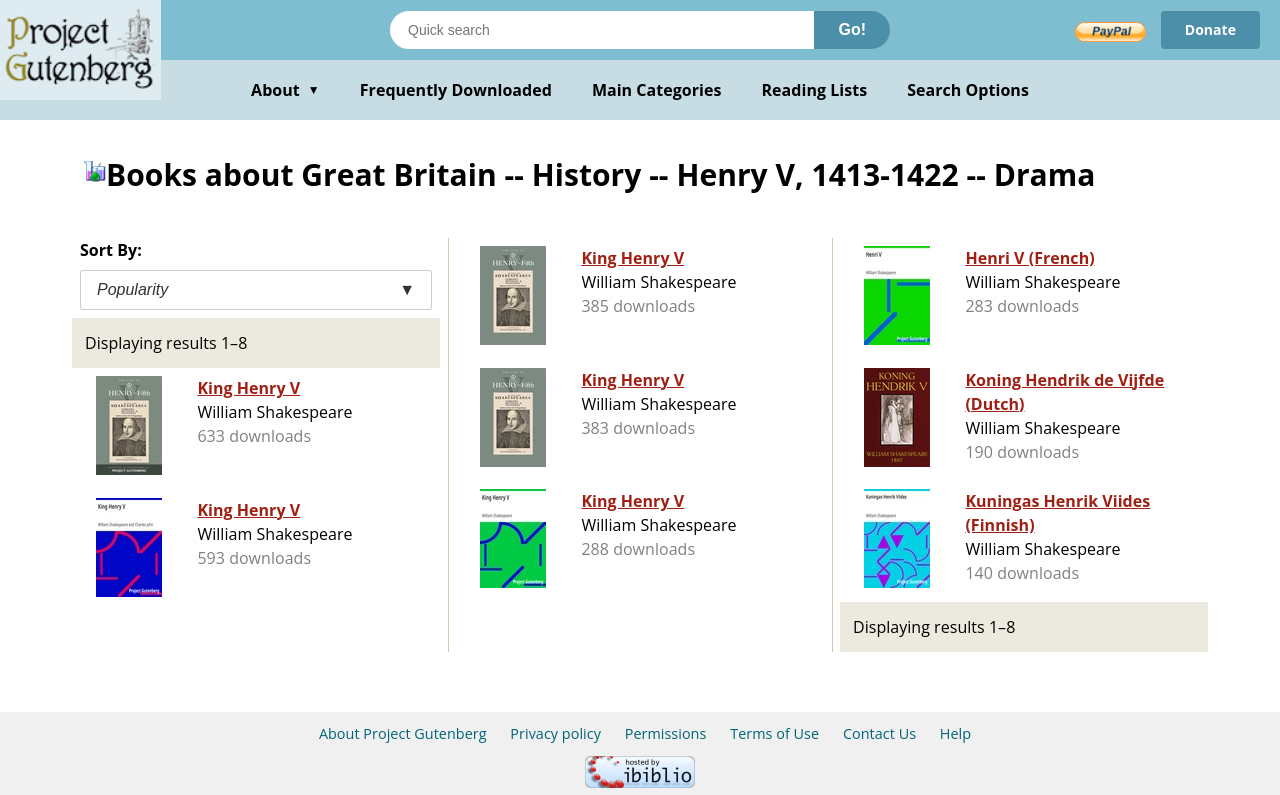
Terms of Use (774, 733)
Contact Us (879, 733)
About (285, 90)
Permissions (666, 733)
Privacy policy (555, 733)
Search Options (968, 90)
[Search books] (602, 30)
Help (955, 733)
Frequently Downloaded (456, 90)
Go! (852, 29)
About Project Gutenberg (403, 733)
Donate (1210, 29)
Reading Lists (815, 90)
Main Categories (657, 90)
